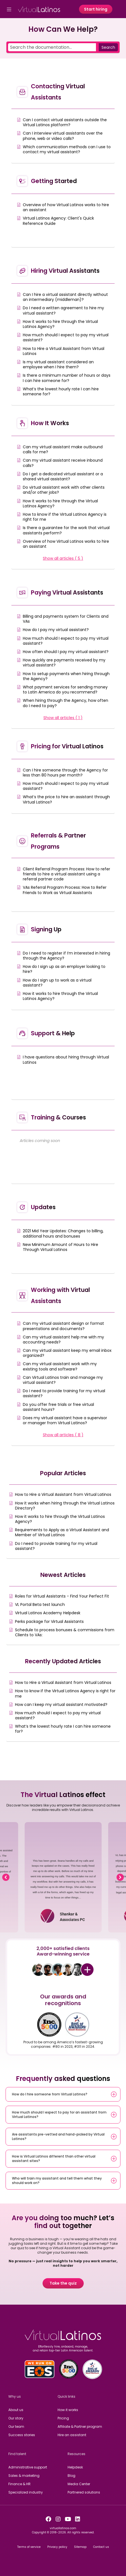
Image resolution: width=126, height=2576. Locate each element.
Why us (14, 2396)
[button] (5, 1877)
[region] (63, 1877)
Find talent (17, 2453)
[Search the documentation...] (52, 47)
